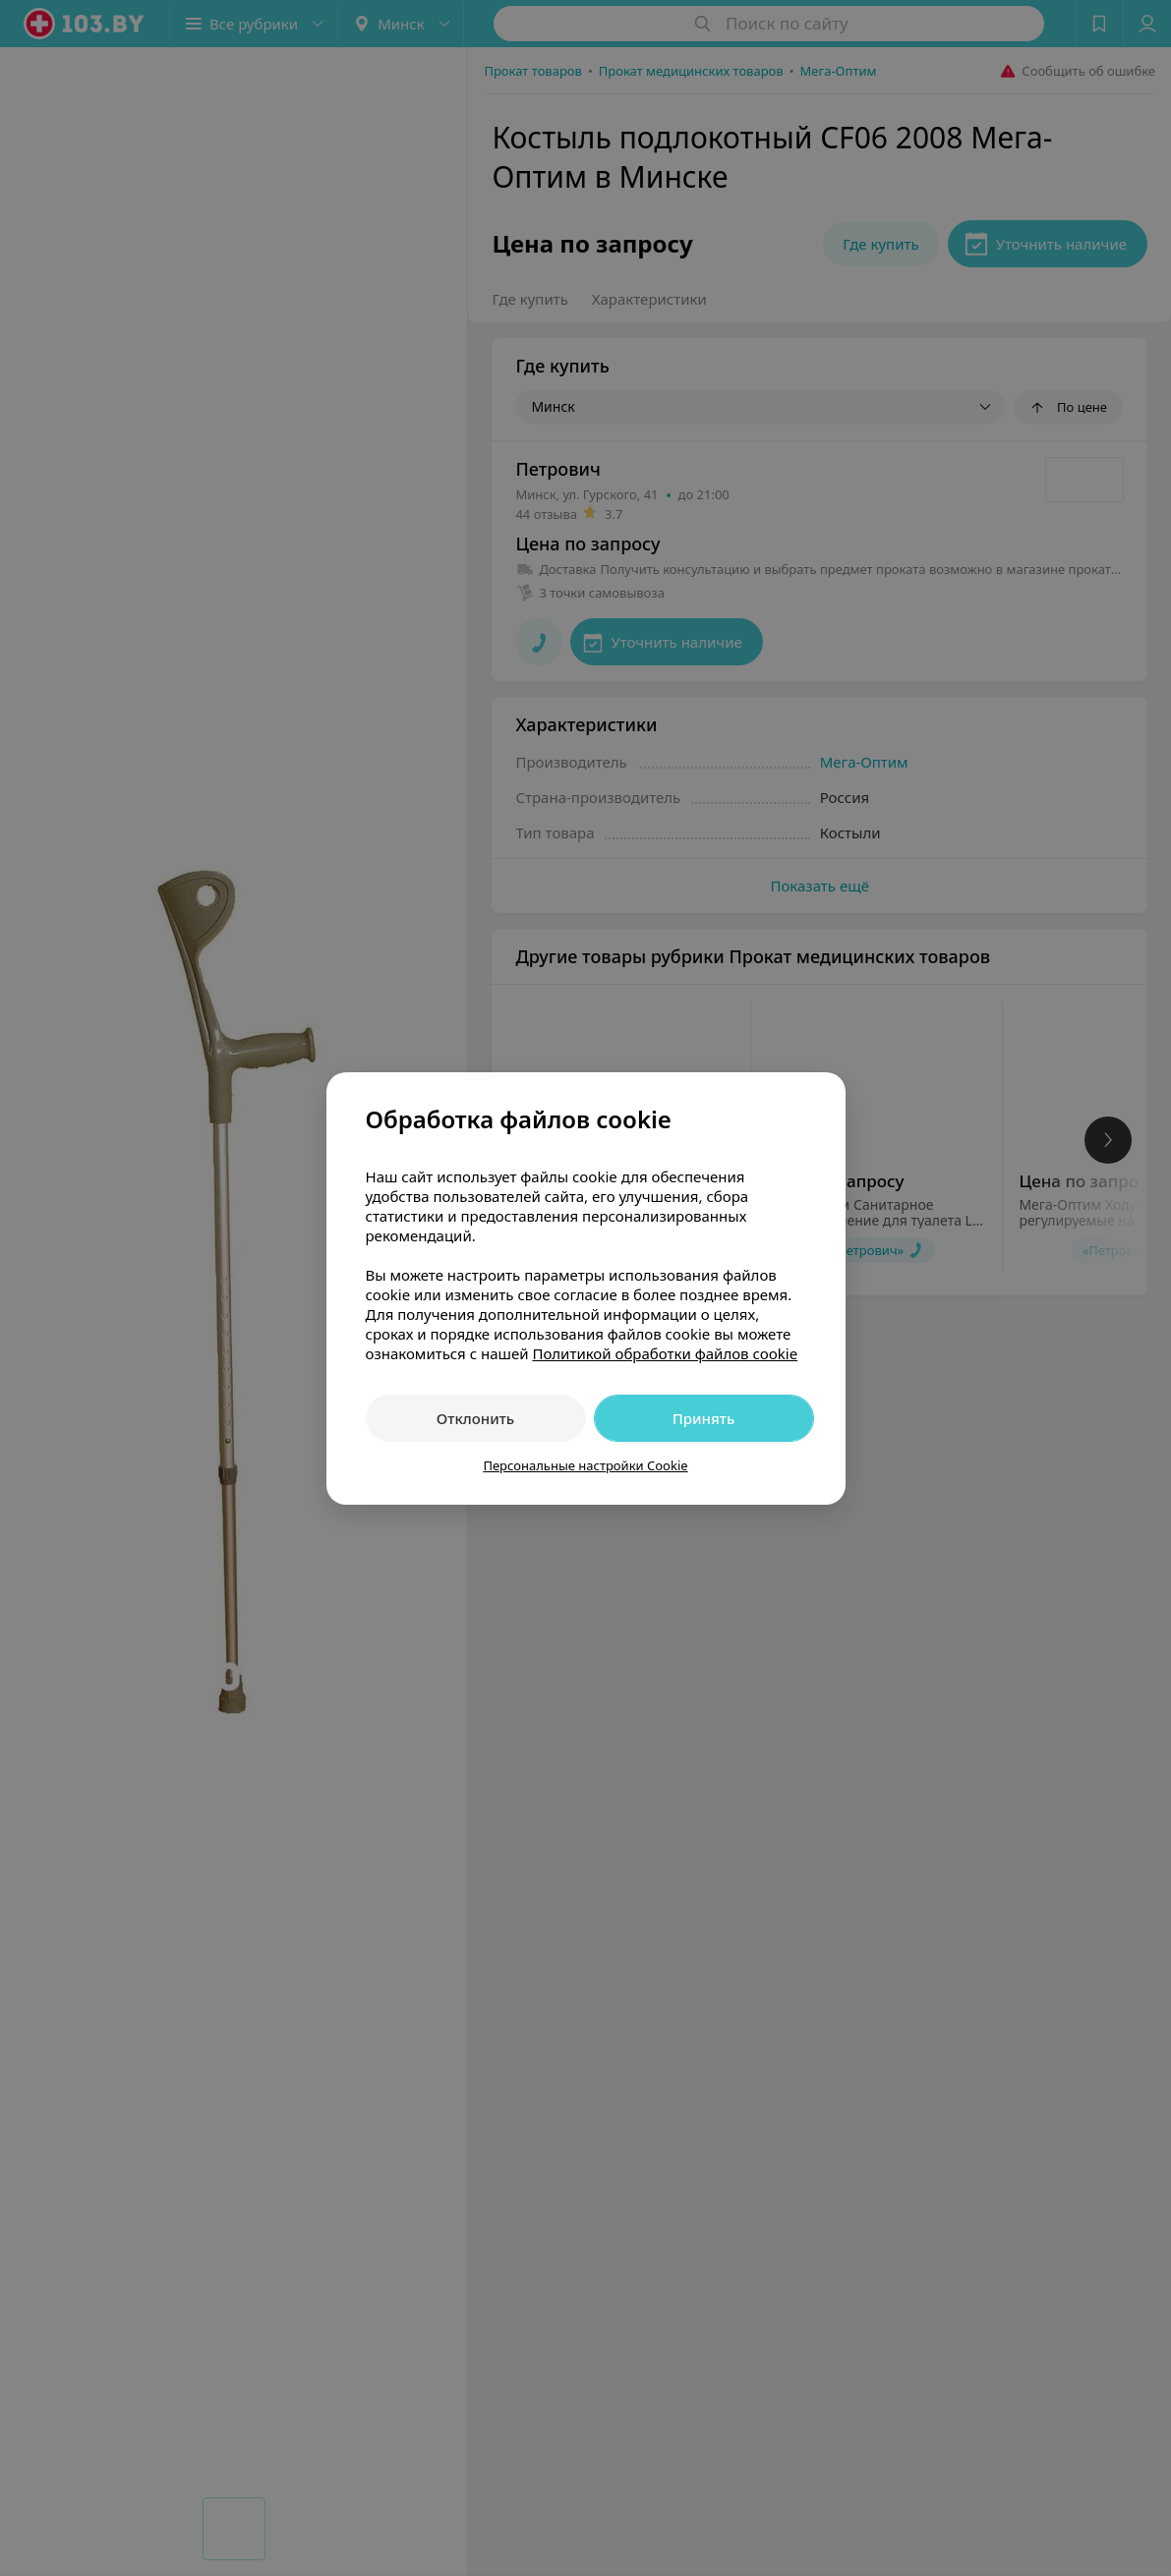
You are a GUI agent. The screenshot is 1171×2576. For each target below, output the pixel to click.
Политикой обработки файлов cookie (664, 1353)
